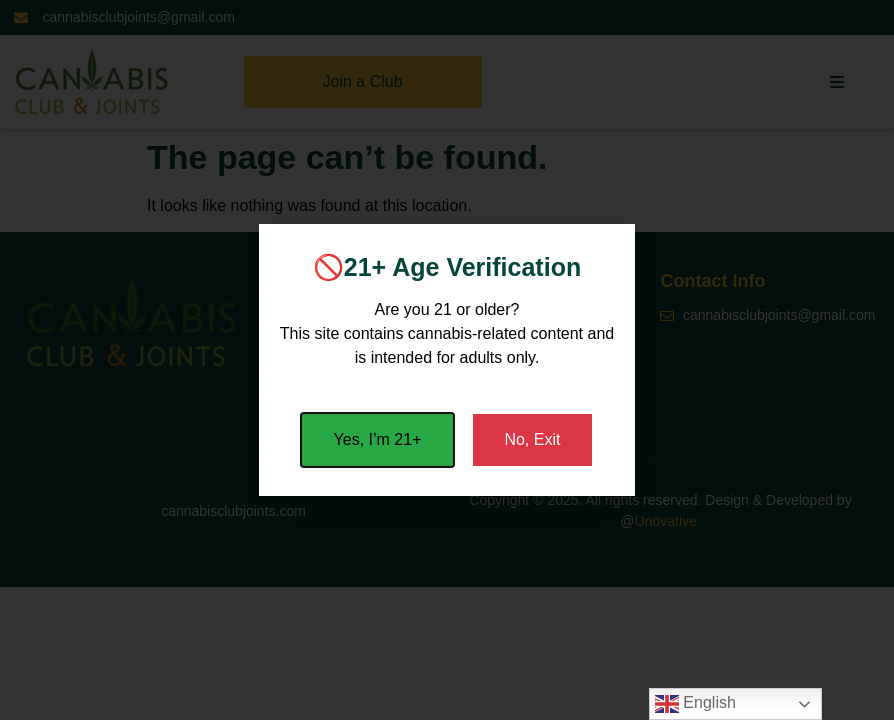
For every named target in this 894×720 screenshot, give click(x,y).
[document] (447, 360)
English (695, 704)
